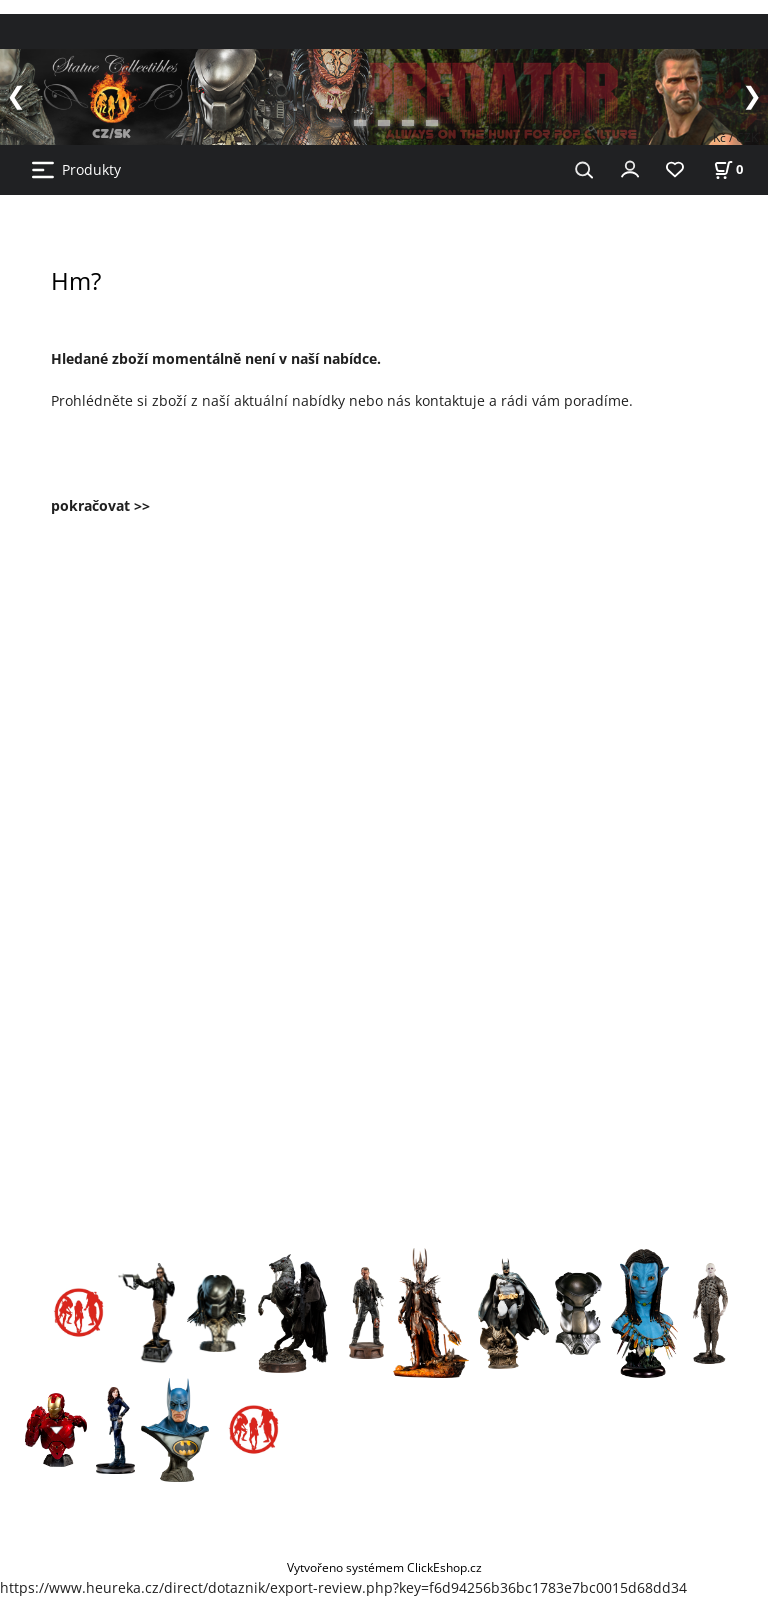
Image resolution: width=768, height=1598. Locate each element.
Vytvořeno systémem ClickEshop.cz (384, 1567)
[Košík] (728, 169)
